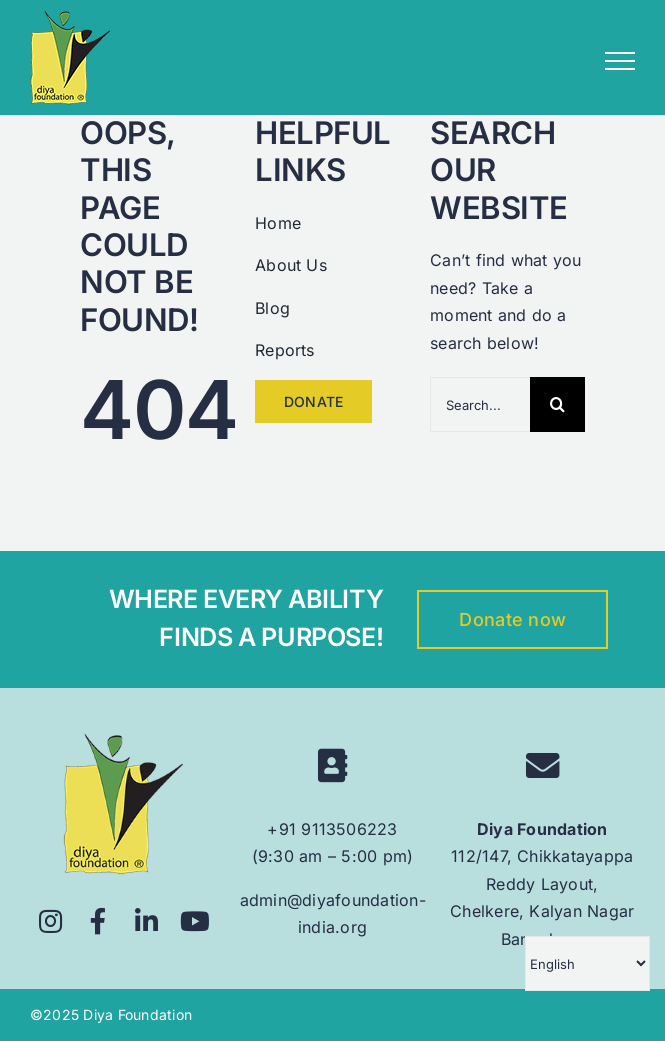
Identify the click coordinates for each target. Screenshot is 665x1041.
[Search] (557, 404)
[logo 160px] (123, 741)
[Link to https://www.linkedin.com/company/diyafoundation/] (147, 921)
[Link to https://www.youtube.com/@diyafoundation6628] (195, 921)
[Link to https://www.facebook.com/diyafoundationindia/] (98, 921)
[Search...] (480, 404)
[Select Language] (587, 963)
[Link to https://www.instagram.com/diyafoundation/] (50, 921)
